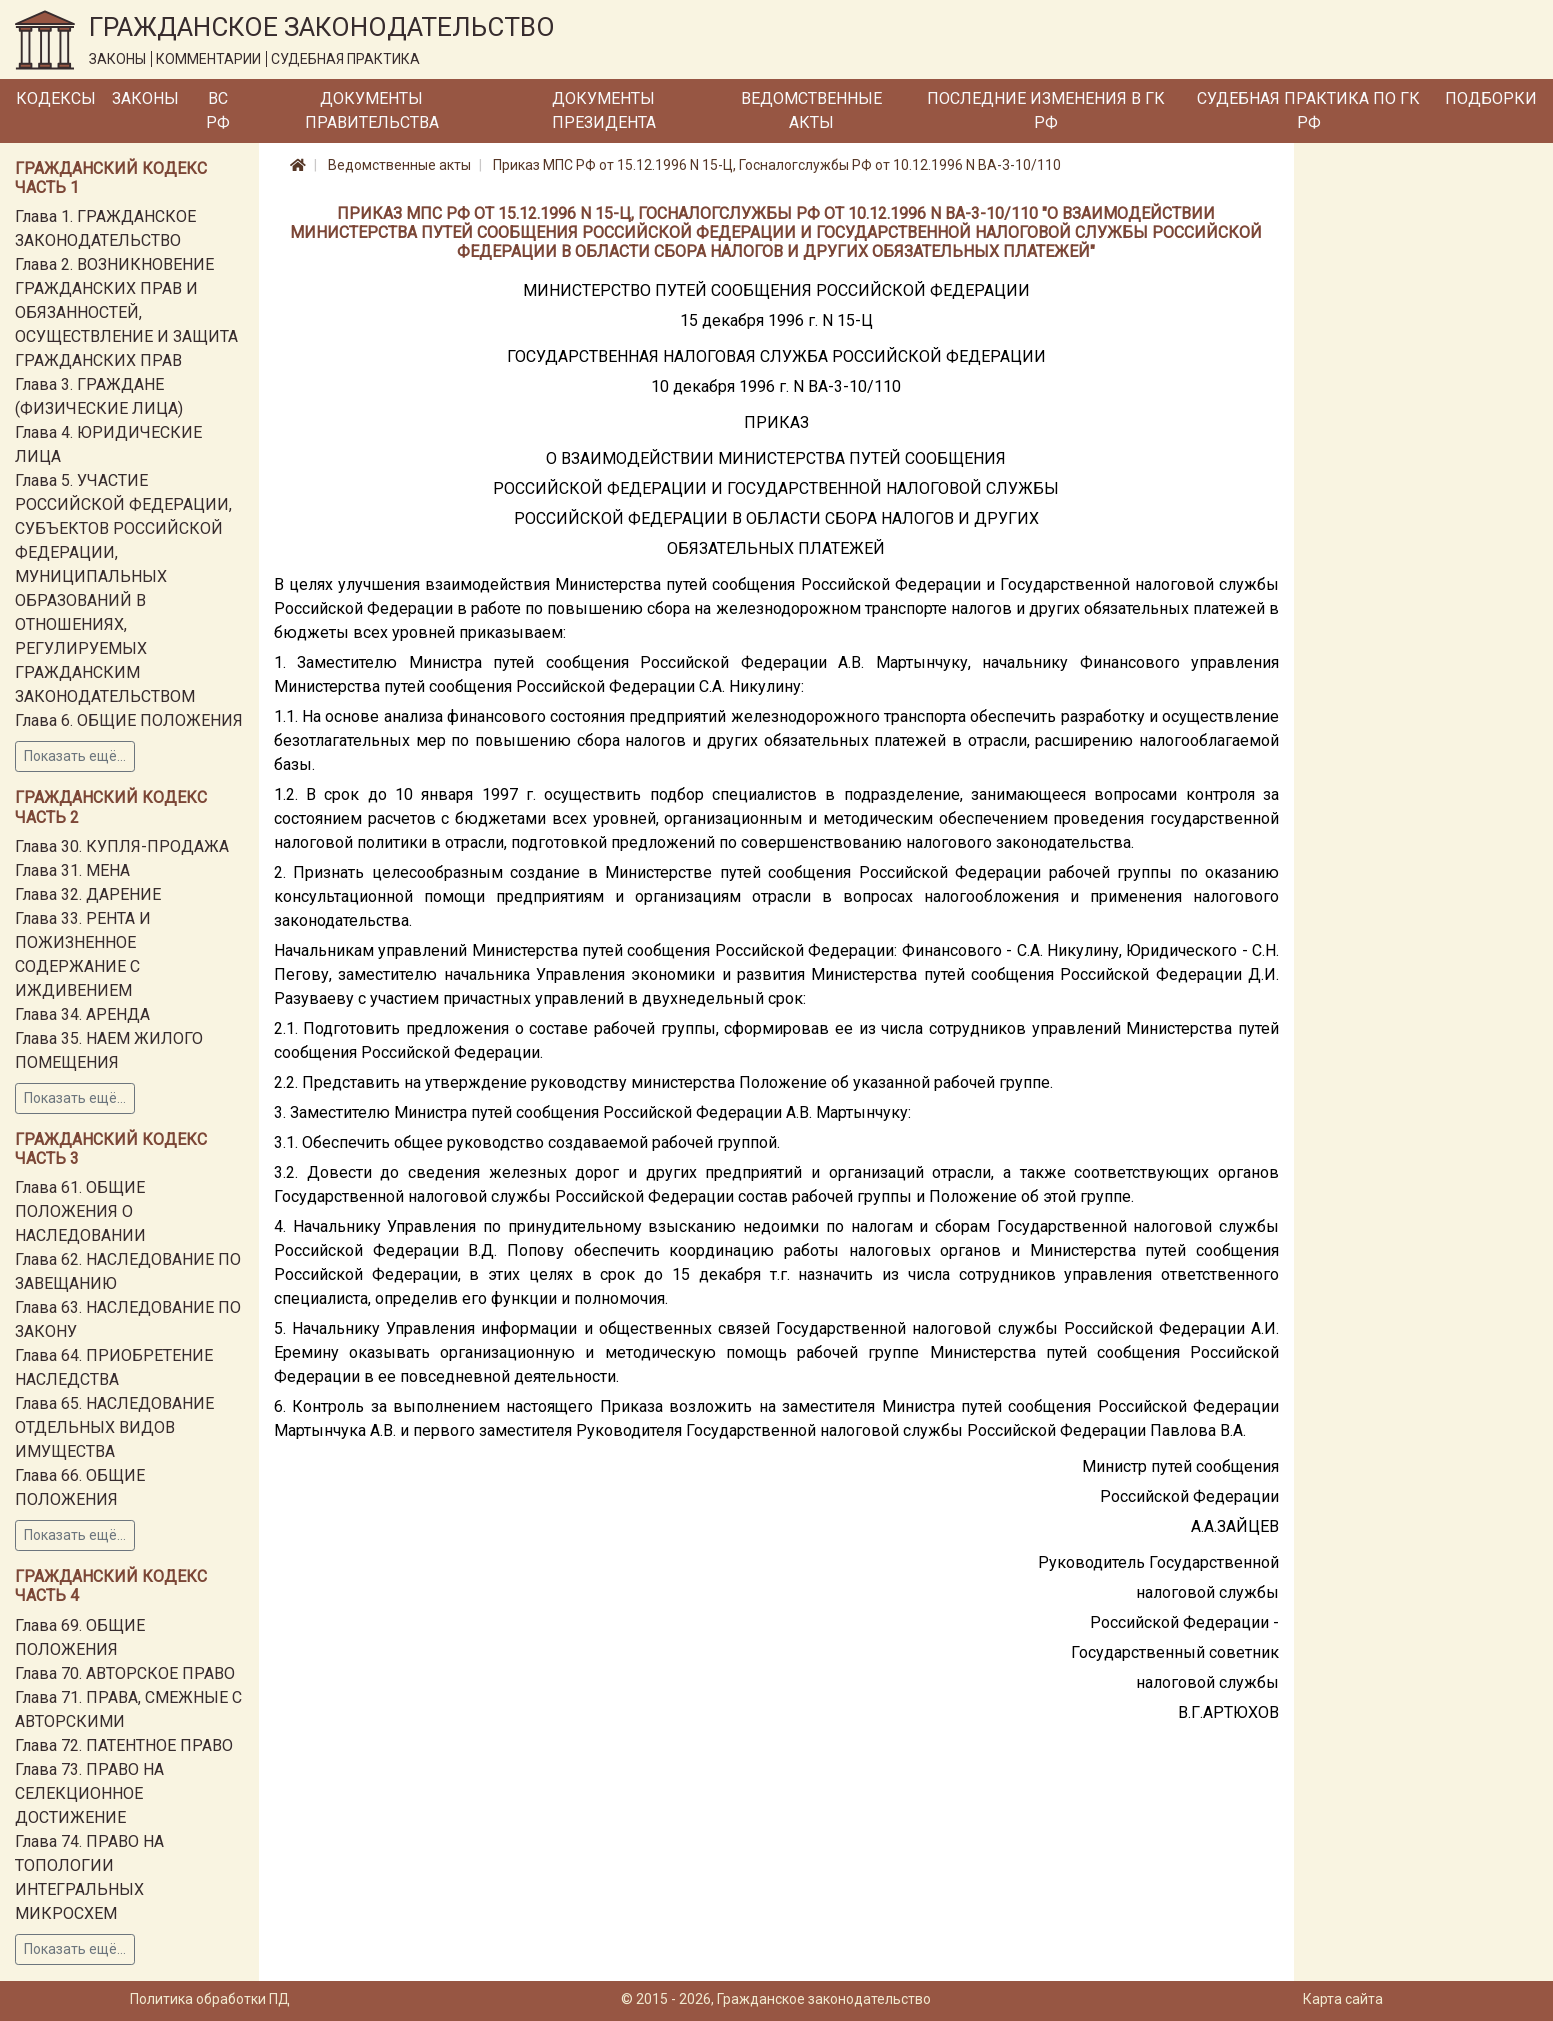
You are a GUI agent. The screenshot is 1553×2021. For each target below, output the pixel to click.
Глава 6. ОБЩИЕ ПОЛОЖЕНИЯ (129, 720)
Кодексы (56, 98)
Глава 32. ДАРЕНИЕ (88, 894)
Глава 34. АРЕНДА (82, 1014)
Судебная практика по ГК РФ (1308, 110)
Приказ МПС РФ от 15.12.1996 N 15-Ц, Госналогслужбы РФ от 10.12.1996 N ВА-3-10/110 (777, 165)
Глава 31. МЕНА (72, 870)
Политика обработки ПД (210, 1999)
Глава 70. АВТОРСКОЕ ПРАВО (125, 1673)
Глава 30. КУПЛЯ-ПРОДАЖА (122, 846)
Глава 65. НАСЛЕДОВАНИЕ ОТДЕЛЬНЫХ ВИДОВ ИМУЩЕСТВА (114, 1427)
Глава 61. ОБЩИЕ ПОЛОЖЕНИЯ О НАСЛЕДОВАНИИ (80, 1211)
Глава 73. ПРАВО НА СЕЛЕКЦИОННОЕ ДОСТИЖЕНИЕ (89, 1793)
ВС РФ (218, 110)
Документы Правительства (372, 110)
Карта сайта (1343, 1999)
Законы (145, 98)
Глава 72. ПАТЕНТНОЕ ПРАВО (124, 1745)
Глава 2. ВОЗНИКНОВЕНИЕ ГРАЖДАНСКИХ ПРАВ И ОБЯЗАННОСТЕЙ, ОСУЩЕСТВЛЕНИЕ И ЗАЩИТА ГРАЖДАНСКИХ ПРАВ (126, 312)
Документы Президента (604, 110)
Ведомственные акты (811, 110)
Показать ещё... (75, 756)
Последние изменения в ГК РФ (1046, 110)
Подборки (1491, 98)
